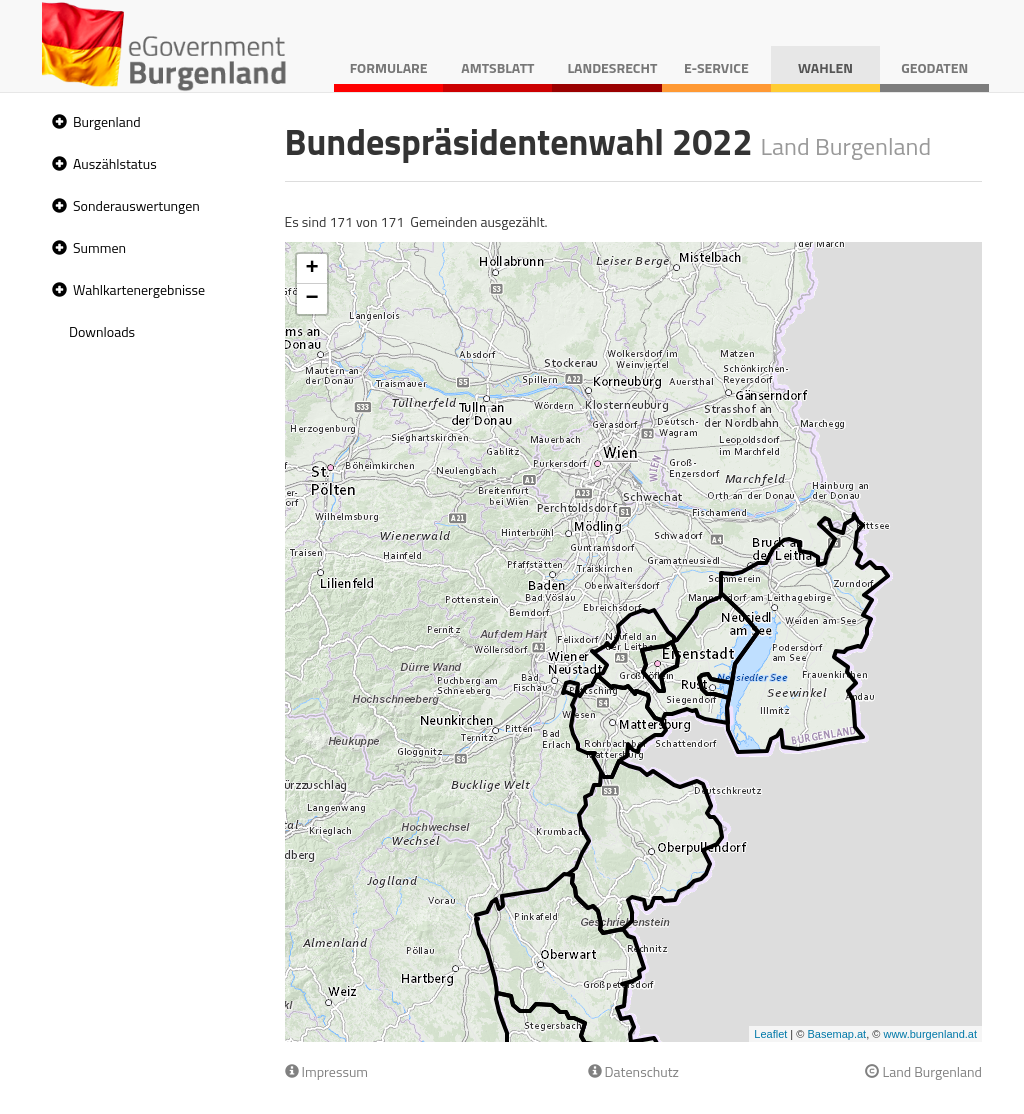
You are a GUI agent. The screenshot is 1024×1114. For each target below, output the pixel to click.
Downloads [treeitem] (102, 331)
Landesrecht (612, 67)
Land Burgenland (923, 1071)
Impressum (327, 1071)
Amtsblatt (497, 67)
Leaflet (770, 1034)
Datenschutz (633, 1071)
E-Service (716, 67)
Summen (99, 247)
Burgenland (107, 121)
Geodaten (934, 67)
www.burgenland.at (930, 1034)
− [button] (311, 299)
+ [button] (311, 269)
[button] (57, 122)
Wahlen (825, 67)
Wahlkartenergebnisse (139, 289)
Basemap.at (836, 1034)
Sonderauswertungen (136, 205)
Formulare (389, 67)
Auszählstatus (115, 163)
